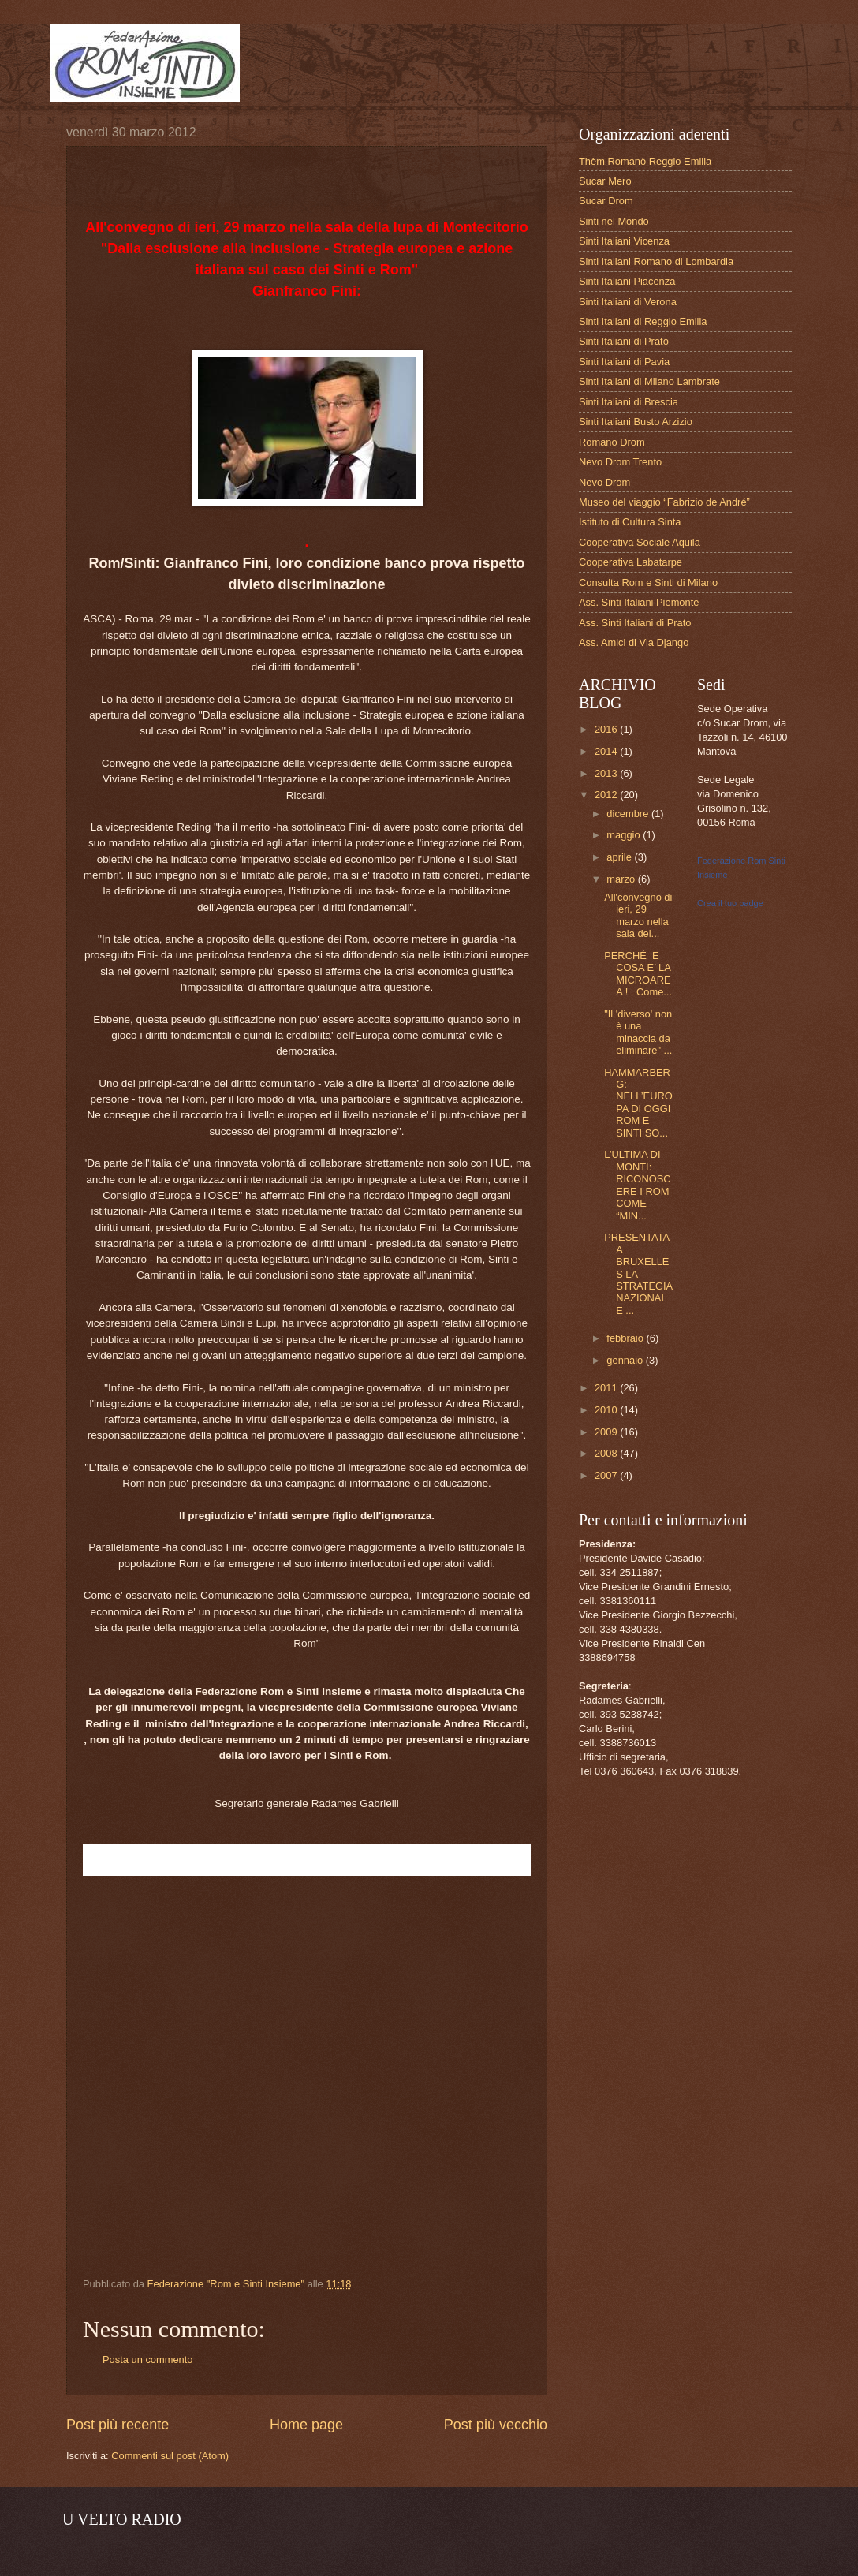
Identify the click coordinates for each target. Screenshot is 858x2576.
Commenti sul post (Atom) (170, 2456)
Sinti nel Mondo (614, 221)
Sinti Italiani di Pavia (624, 362)
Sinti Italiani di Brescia (628, 402)
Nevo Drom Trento (620, 462)
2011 (607, 1388)
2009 (607, 1432)
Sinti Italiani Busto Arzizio (635, 421)
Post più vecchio (495, 2424)
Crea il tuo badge (730, 903)
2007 (607, 1475)
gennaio (625, 1360)
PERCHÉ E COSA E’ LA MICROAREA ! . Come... (638, 974)
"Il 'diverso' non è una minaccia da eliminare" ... (638, 1032)
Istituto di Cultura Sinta (630, 522)
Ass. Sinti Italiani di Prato (635, 623)
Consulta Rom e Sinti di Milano (648, 582)
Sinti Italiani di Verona (628, 302)
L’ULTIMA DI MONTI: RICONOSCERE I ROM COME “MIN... (637, 1184)
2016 (607, 729)
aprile (620, 857)
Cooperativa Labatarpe (630, 562)
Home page (306, 2424)
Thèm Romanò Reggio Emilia (645, 161)
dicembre (628, 813)
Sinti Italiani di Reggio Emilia (643, 321)
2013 (607, 773)
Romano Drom (612, 442)
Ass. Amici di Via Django (633, 642)
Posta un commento (148, 2359)
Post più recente (117, 2424)
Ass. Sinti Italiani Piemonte (639, 602)
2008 (607, 1453)
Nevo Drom (604, 482)
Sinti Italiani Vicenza (624, 241)
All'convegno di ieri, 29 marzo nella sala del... (638, 915)
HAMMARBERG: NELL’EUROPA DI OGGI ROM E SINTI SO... (638, 1102)
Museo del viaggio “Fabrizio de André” (664, 502)
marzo (621, 879)
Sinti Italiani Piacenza (627, 281)
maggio (624, 835)
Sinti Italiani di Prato (624, 341)
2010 (607, 1410)
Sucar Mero (605, 181)
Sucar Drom (606, 201)
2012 (607, 795)
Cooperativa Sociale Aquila (639, 542)
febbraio (626, 1338)
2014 (607, 751)
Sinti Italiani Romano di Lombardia (656, 261)
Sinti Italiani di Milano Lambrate (649, 381)
